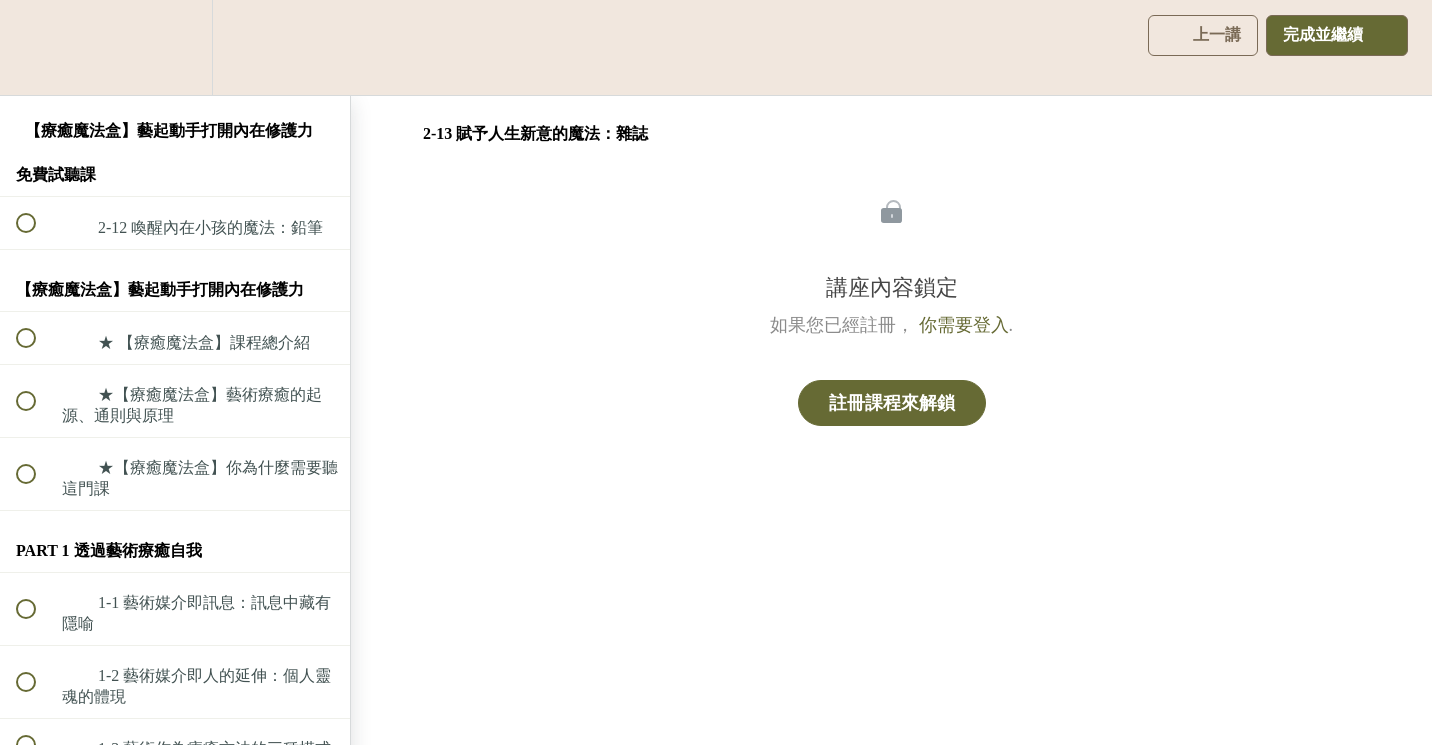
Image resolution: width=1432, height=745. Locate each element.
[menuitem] (175, 47)
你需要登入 (964, 325)
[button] (37, 47)
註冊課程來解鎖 (892, 403)
